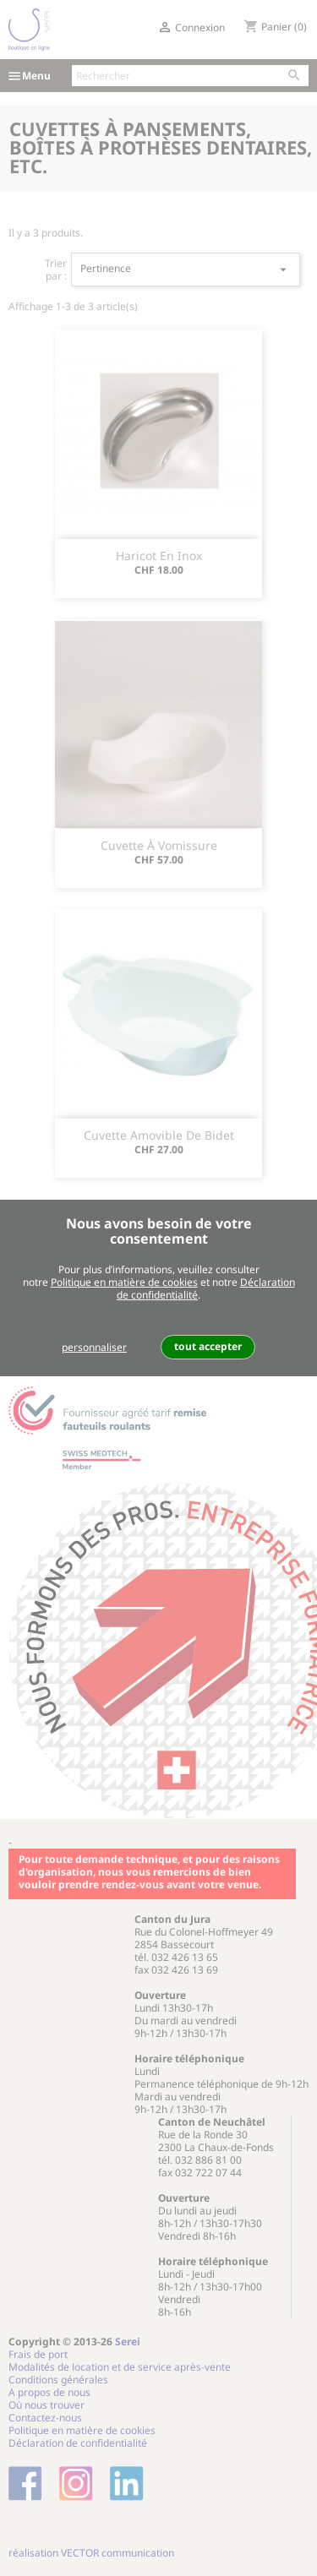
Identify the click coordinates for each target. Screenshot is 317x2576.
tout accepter (208, 1346)
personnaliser (94, 1347)
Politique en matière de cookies (124, 1282)
